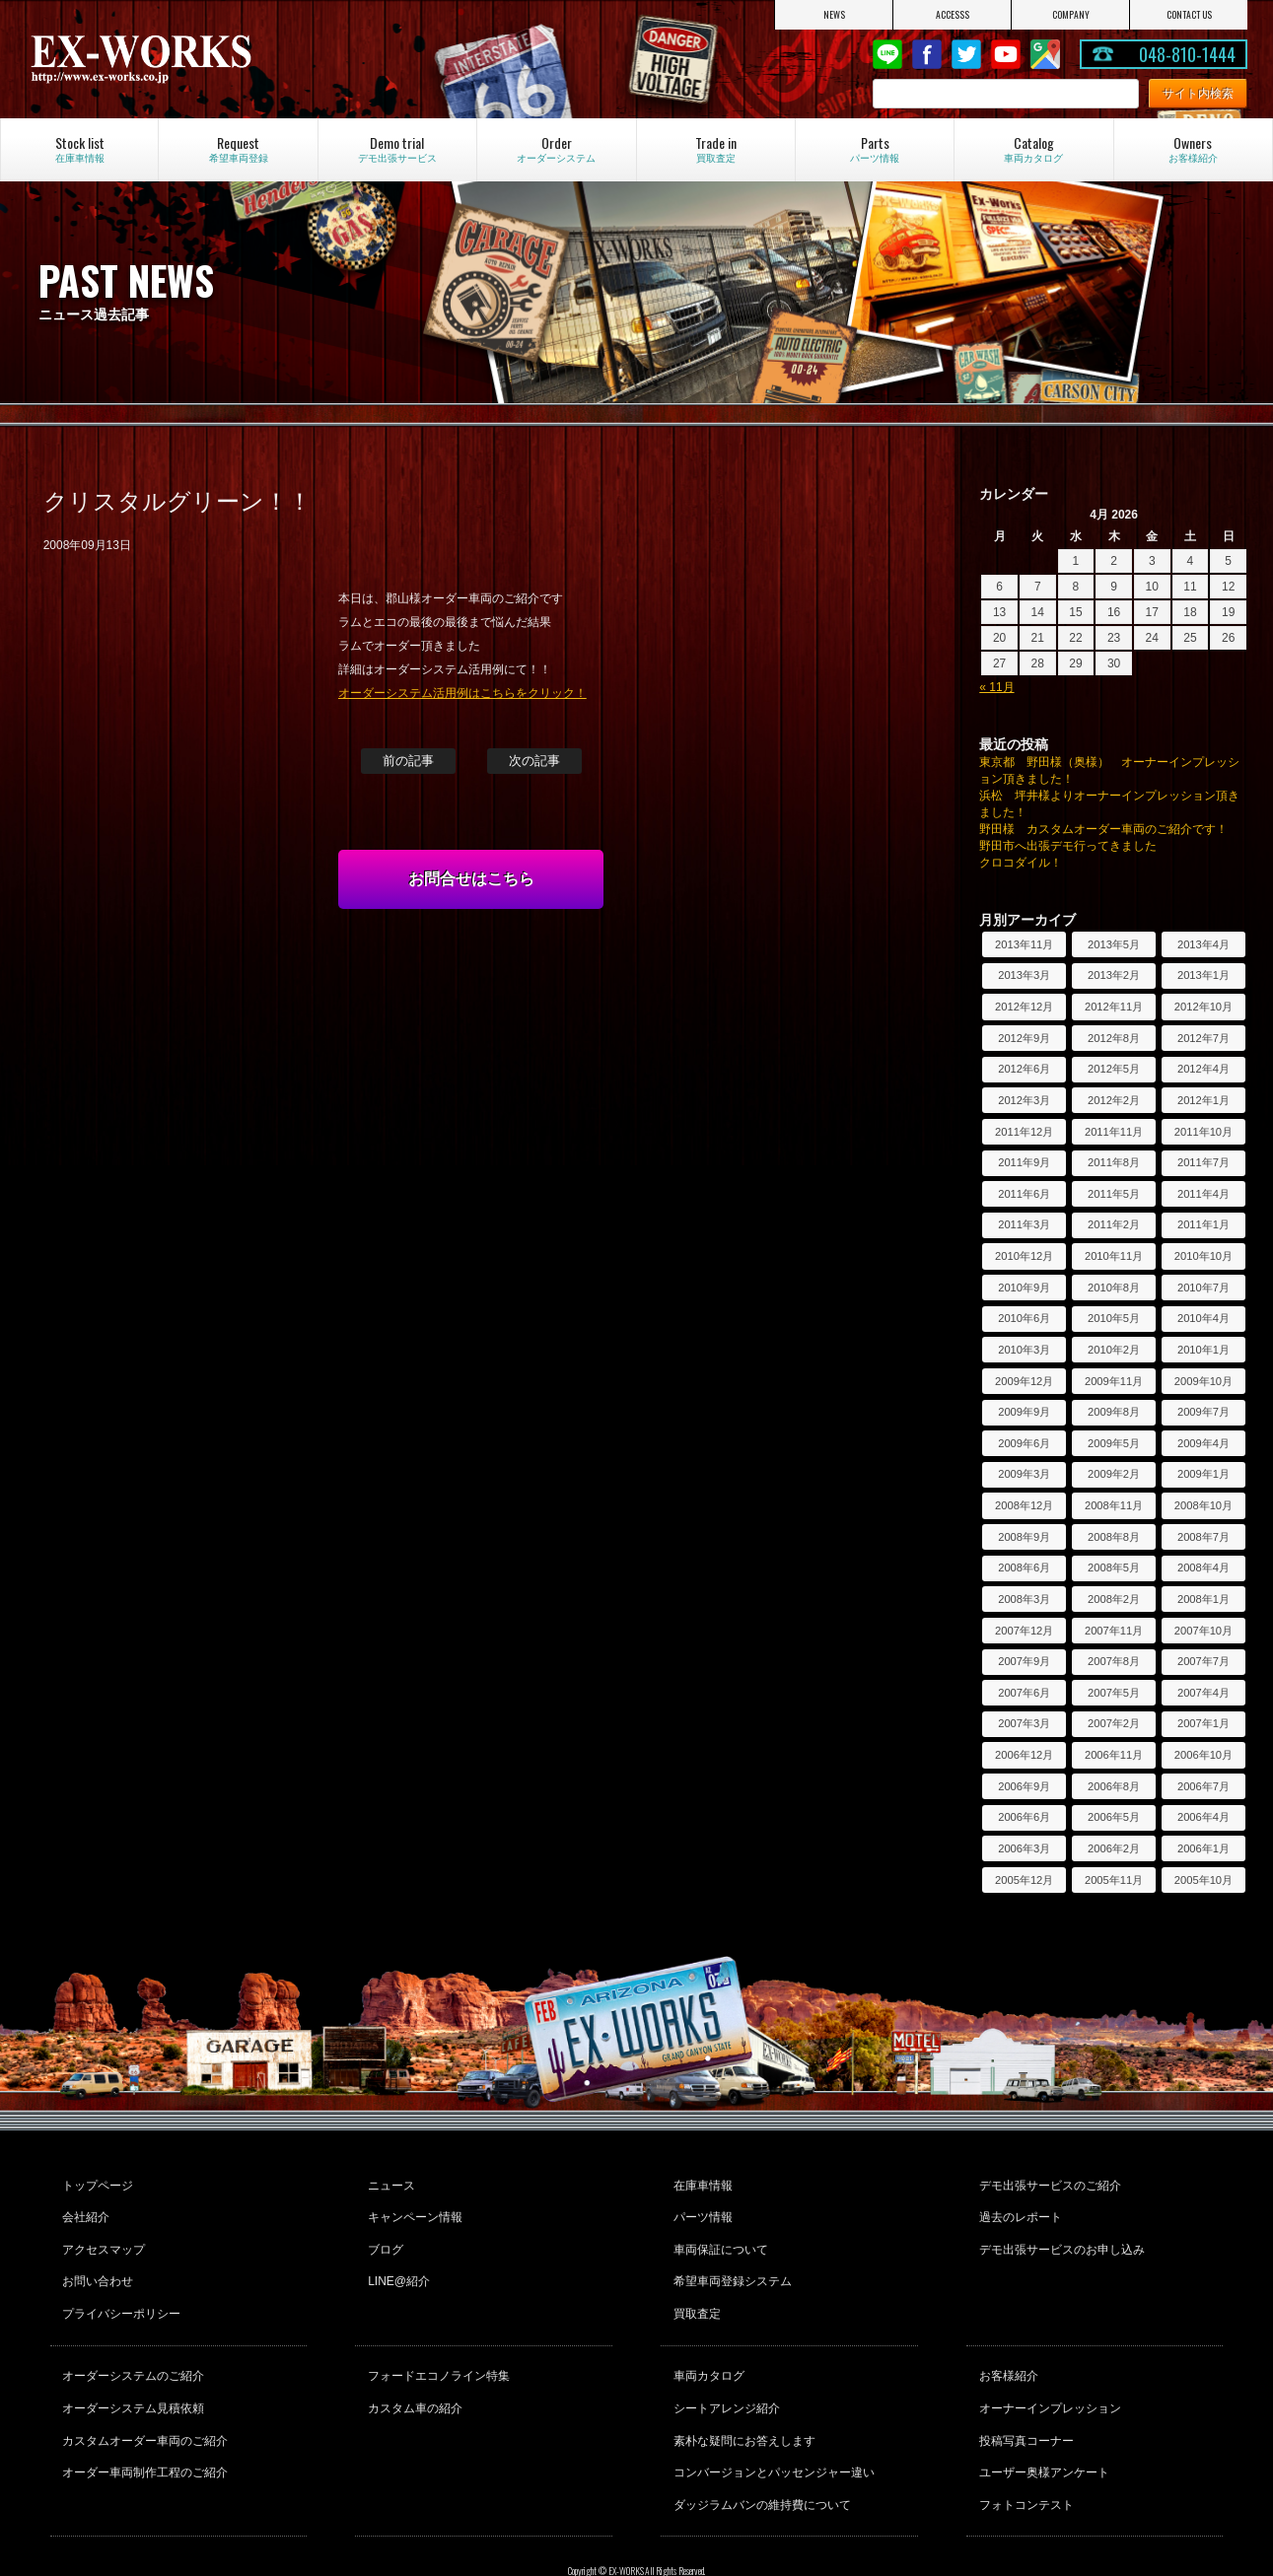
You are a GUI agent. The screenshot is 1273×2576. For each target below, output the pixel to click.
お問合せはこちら (471, 878)
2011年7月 (1203, 1162)
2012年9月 (1024, 1038)
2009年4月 (1203, 1443)
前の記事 (408, 760)
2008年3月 (1024, 1599)
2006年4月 (1203, 1817)
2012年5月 (1114, 1069)
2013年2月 (1114, 975)
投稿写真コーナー (1023, 2399)
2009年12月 (1024, 1381)
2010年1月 (1203, 1350)
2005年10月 (1203, 1880)
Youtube (1006, 54)
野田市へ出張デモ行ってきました (1068, 846)
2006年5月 (1114, 1817)
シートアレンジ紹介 (724, 2373)
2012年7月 (1203, 1038)
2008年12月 (1024, 1505)
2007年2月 (1114, 1723)
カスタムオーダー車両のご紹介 (143, 2399)
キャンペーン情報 (412, 2209)
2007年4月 (1203, 1693)
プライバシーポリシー (119, 2289)
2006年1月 (1203, 1848)
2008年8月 (1114, 1537)
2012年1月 (1203, 1100)
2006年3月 (1024, 1848)
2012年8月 (1114, 1038)
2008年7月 (1203, 1537)
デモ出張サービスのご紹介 (1047, 2183)
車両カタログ (706, 2346)
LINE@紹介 (396, 2262)
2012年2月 (1114, 1100)
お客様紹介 (1005, 2346)
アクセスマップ (101, 2236)
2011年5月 (1114, 1194)
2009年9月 (1024, 1412)
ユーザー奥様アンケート (1041, 2426)
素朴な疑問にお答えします (742, 2399)
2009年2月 (1114, 1474)
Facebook (927, 54)
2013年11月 (1024, 944)
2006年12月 (1024, 1755)
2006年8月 (1114, 1786)
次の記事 (534, 760)
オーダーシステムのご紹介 (131, 2346)
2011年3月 (1024, 1224)
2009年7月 (1203, 1412)
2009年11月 (1114, 1381)
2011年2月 (1114, 1224)
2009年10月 (1203, 1381)
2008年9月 (1024, 1537)
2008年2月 (1114, 1599)
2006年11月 (1114, 1755)
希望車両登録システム (730, 2262)
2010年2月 (1114, 1350)
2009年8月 (1114, 1412)
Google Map (1045, 54)
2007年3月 (1024, 1723)
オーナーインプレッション (1047, 2373)
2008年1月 (1203, 1599)
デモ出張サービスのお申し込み (1059, 2236)
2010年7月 (1203, 1287)
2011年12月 (1024, 1132)
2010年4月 (1203, 1318)
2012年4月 (1203, 1069)
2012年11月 (1114, 1006)
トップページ (95, 2183)
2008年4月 (1203, 1567)
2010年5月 (1114, 1318)
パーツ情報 (700, 2209)
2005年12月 (1024, 1880)
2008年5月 (1114, 1567)
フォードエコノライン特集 (436, 2346)
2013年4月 (1203, 944)
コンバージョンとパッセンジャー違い (771, 2426)
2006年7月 (1203, 1786)
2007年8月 (1114, 1661)
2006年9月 (1024, 1786)
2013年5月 (1114, 944)
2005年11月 (1114, 1880)
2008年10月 (1203, 1505)
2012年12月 (1024, 1006)
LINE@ (887, 54)
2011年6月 (1024, 1194)
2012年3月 (1024, 1100)
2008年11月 (1114, 1505)
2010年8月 (1114, 1287)
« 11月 (996, 687)
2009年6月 (1024, 1443)
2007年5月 (1114, 1693)
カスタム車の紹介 (412, 2373)
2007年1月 (1203, 1723)
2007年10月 (1203, 1630)
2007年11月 (1114, 1630)
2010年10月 (1203, 1256)
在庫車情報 (700, 2183)
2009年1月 (1203, 1474)
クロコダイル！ (1020, 863)
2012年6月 (1024, 1069)
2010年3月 (1024, 1350)
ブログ (382, 2236)
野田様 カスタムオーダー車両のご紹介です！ (1103, 829)
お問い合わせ (95, 2262)
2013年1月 (1203, 975)
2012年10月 (1203, 1006)
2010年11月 (1114, 1256)
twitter (966, 54)
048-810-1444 (1187, 54)
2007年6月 (1024, 1693)
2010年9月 (1024, 1287)
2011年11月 (1114, 1132)
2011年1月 (1203, 1224)
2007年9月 (1024, 1661)
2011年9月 (1024, 1162)
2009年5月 (1114, 1443)
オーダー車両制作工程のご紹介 (143, 2426)
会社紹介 (83, 2209)
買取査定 (694, 2289)
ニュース (388, 2183)
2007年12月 (1024, 1630)
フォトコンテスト (1023, 2453)
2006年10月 (1203, 1755)
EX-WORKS (209, 59)
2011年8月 (1114, 1162)
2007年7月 (1203, 1661)
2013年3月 (1024, 975)
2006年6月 (1024, 1817)
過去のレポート (1017, 2209)
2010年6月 (1024, 1318)
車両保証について (718, 2236)
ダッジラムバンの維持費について (759, 2453)
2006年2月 (1114, 1848)
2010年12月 (1024, 1256)
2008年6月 (1024, 1567)
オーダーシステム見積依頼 (131, 2373)
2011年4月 (1203, 1194)
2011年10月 (1203, 1132)
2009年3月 (1024, 1474)
